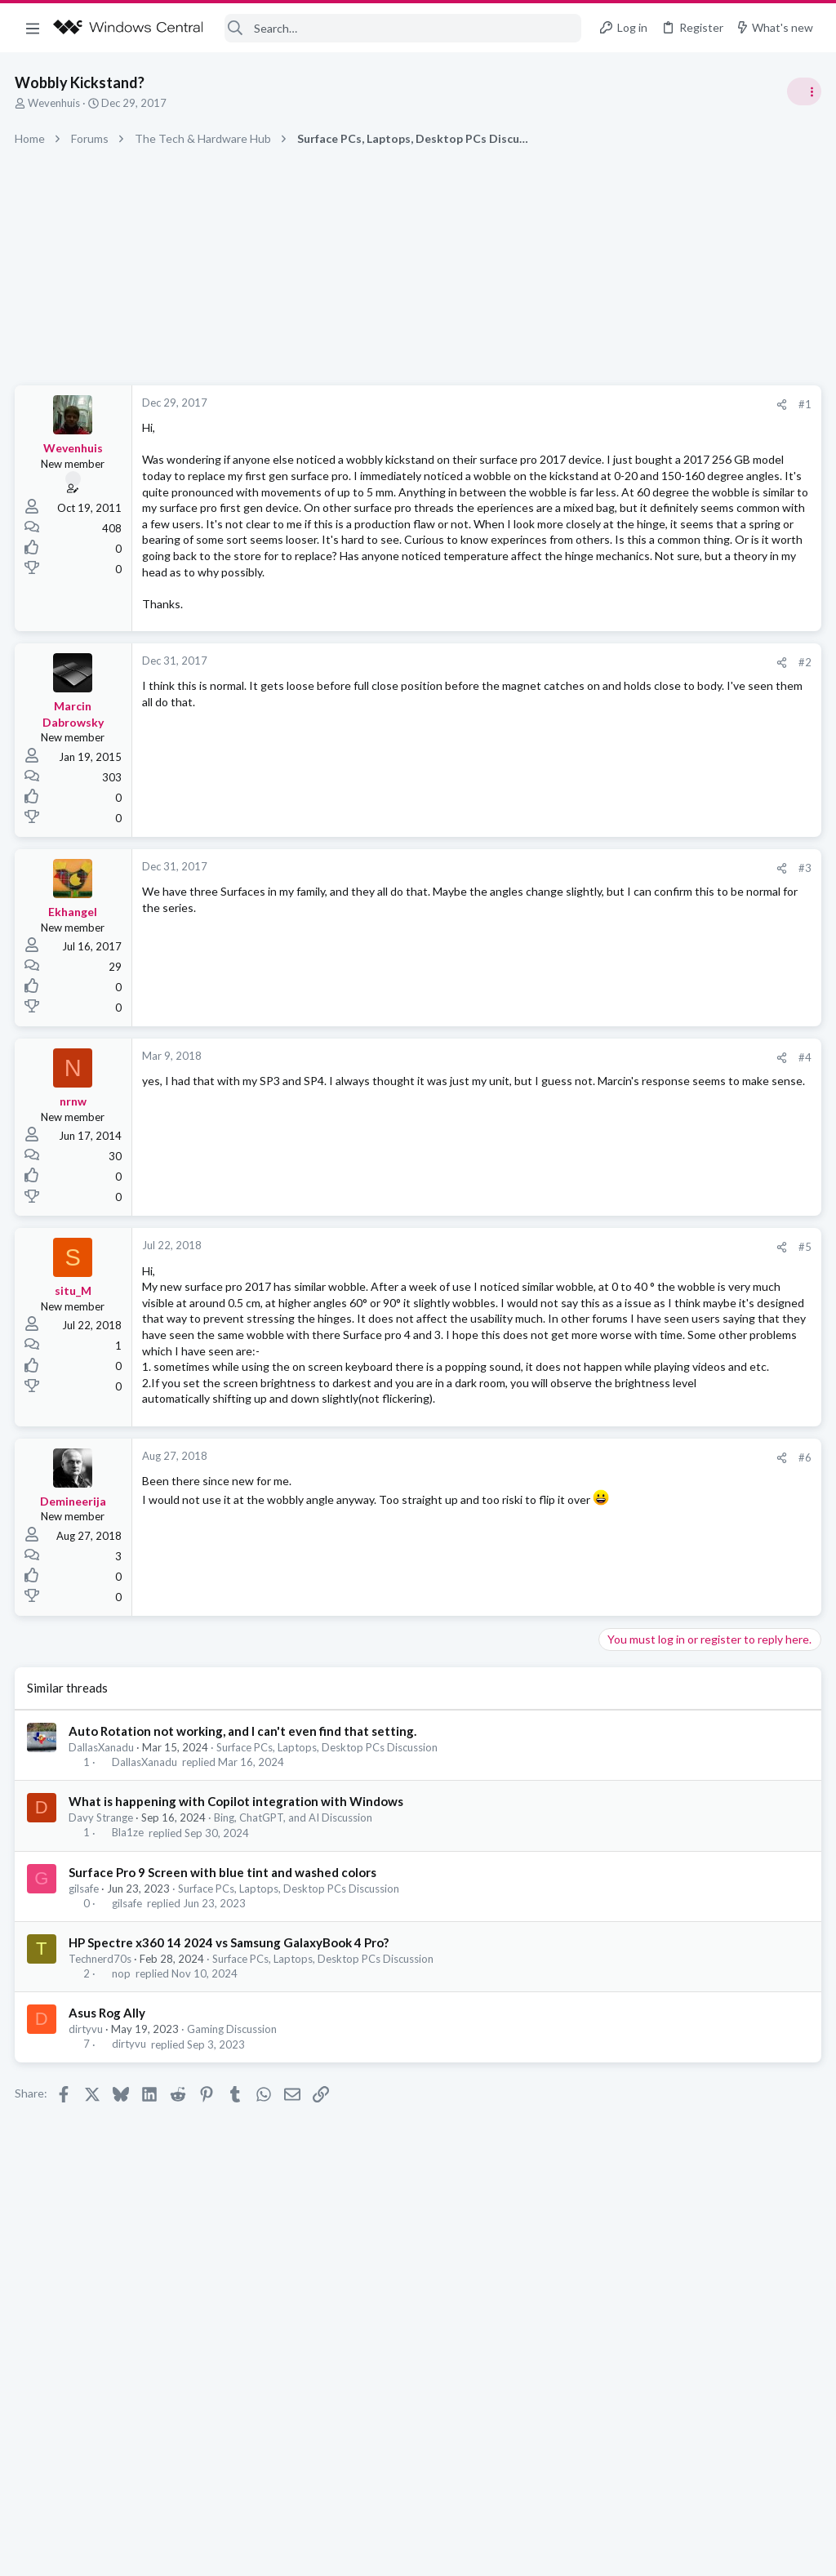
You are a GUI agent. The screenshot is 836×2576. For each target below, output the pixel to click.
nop (122, 2117)
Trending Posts (622, 883)
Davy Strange (102, 1962)
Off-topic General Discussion (672, 963)
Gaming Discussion (233, 2173)
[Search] (403, 28)
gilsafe (85, 2032)
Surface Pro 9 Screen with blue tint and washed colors (224, 2016)
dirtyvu (87, 2173)
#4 (542, 1137)
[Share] (519, 404)
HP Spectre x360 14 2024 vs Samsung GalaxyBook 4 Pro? (230, 2086)
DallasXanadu (103, 1891)
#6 (542, 1601)
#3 (542, 947)
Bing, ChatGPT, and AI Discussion (295, 1962)
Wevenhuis (55, 102)
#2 (542, 742)
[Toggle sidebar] (802, 91)
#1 (542, 404)
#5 (542, 1326)
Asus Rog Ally (108, 2157)
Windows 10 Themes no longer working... (709, 996)
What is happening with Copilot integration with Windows (237, 1945)
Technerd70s (101, 2102)
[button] (32, 28)
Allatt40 (799, 1179)
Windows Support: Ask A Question (687, 1041)
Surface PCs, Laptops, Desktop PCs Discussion (328, 1891)
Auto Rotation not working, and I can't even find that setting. (244, 1874)
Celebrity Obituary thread (670, 918)
